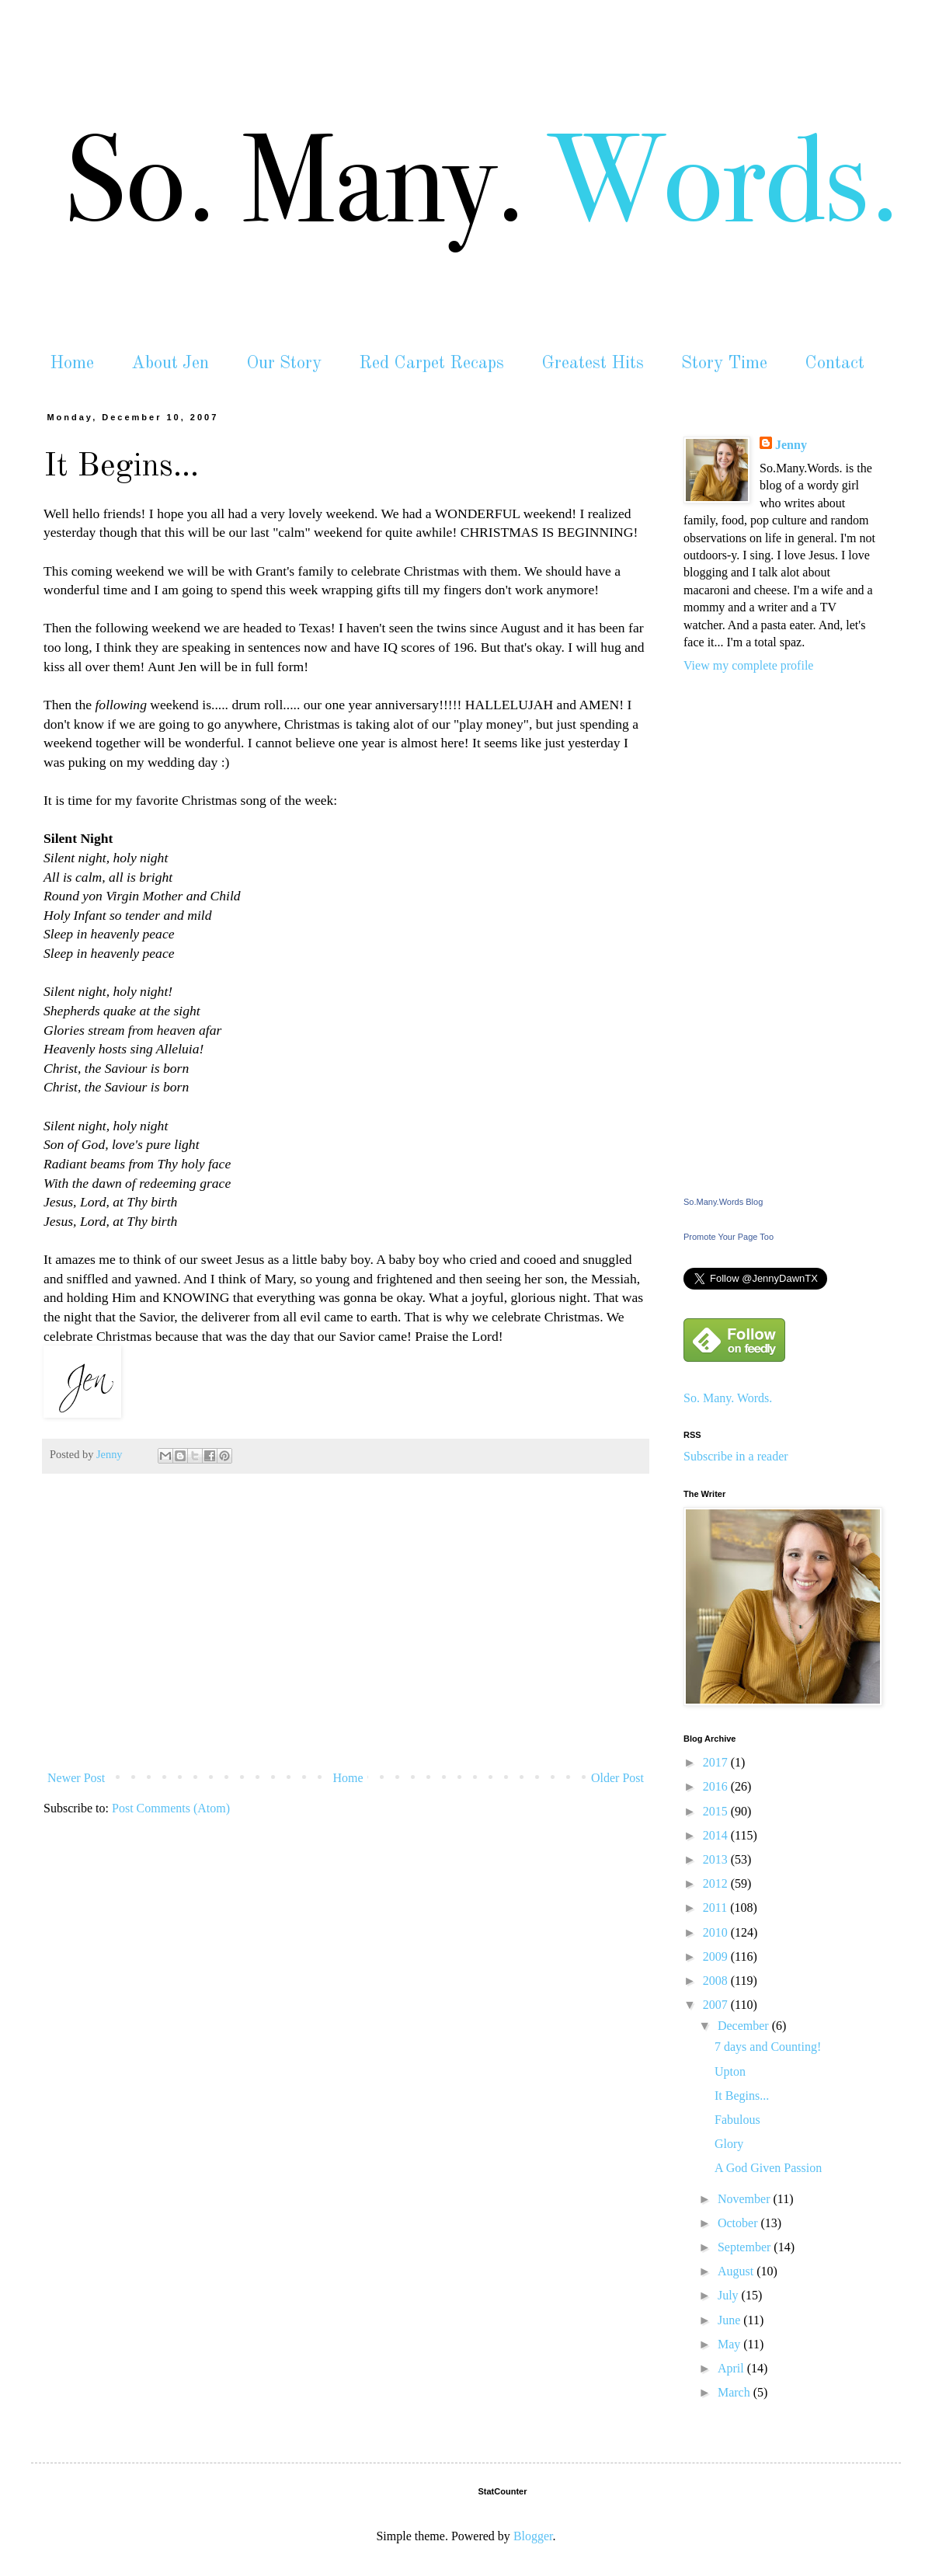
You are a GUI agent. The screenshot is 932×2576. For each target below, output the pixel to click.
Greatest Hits (592, 363)
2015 (717, 1811)
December (745, 2025)
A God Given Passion (768, 2167)
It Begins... (742, 2095)
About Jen (170, 363)
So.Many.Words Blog (723, 1201)
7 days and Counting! (768, 2046)
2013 (717, 1859)
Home (72, 363)
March (735, 2392)
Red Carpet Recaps (431, 363)
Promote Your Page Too (728, 1236)
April (732, 2368)
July (730, 2295)
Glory (729, 2143)
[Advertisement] (345, 1648)
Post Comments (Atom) (171, 1808)
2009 (717, 1956)
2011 (716, 1907)
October (739, 2223)
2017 (717, 1762)
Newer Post (76, 1777)
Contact (834, 363)
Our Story (284, 363)
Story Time (724, 363)
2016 (717, 1786)
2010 (717, 1932)
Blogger (533, 2536)
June (730, 2320)
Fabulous (737, 2119)
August (737, 2271)
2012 (717, 1883)
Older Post (617, 1777)
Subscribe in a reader (735, 1456)
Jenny (791, 444)
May (730, 2344)
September (746, 2247)
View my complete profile (748, 665)
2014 (717, 1835)
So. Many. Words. (727, 1398)
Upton (730, 2071)
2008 (717, 1980)
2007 (717, 2004)
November (746, 2198)
